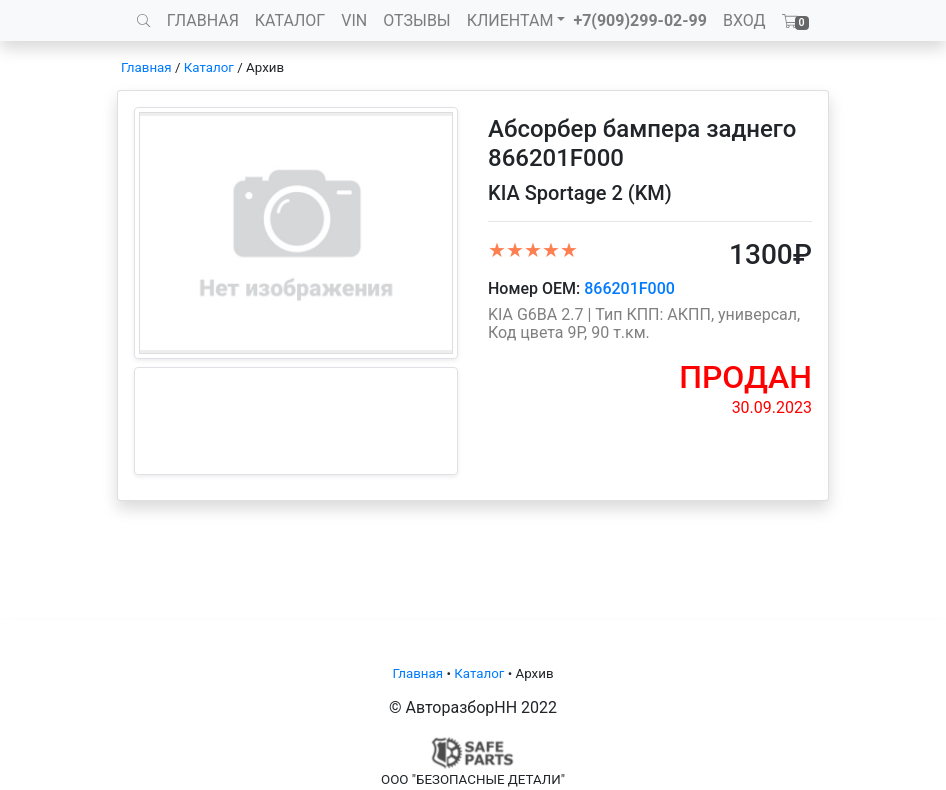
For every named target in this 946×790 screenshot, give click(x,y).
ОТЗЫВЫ (416, 20)
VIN (354, 20)
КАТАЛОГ (290, 20)
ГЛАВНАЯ (203, 20)
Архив (265, 67)
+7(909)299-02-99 (640, 20)
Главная (146, 67)
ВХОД (744, 20)
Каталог (209, 67)
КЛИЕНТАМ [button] (510, 20)
